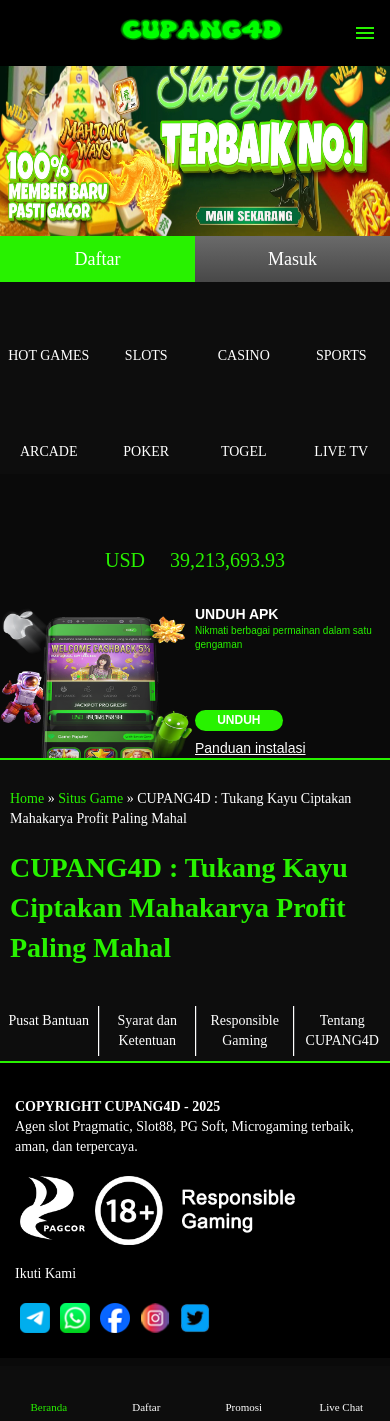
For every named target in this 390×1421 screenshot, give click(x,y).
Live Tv (342, 428)
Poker (147, 428)
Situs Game (90, 798)
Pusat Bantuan (49, 1020)
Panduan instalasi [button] (250, 748)
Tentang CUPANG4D (342, 1030)
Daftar (98, 259)
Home (27, 798)
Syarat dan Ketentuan (147, 1030)
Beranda (49, 1392)
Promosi (244, 1392)
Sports (342, 332)
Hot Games (49, 332)
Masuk (292, 259)
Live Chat (341, 1392)
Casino (244, 332)
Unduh (238, 720)
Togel (244, 428)
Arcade (49, 428)
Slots (147, 332)
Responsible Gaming (245, 1030)
